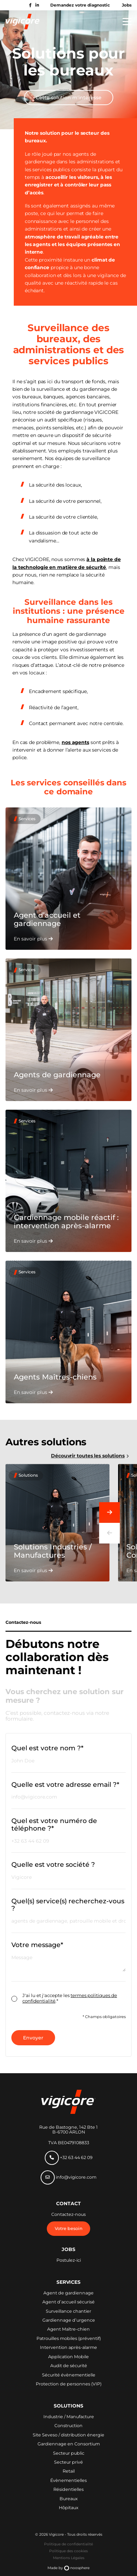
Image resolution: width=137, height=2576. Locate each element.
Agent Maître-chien (68, 2329)
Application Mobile (68, 2356)
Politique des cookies (68, 2551)
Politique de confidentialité (68, 2544)
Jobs (126, 5)
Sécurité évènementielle (68, 2375)
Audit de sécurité (68, 2365)
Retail (69, 2471)
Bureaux (69, 2498)
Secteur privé (68, 2462)
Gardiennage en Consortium (69, 2444)
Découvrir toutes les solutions (88, 1455)
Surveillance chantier (68, 2311)
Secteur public (68, 2453)
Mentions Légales (68, 2558)
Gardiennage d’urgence (68, 2320)
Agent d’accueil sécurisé (68, 2302)
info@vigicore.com (68, 2177)
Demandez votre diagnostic (80, 5)
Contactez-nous (68, 2214)
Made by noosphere (68, 2568)
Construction (68, 2425)
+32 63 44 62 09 (69, 2158)
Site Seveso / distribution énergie (68, 2435)
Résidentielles (68, 2489)
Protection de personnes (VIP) (69, 2384)
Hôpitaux (68, 2507)
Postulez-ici (68, 2260)
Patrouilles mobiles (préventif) (68, 2338)
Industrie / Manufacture (68, 2416)
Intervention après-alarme (68, 2347)
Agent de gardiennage (68, 2293)
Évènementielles (68, 2480)
